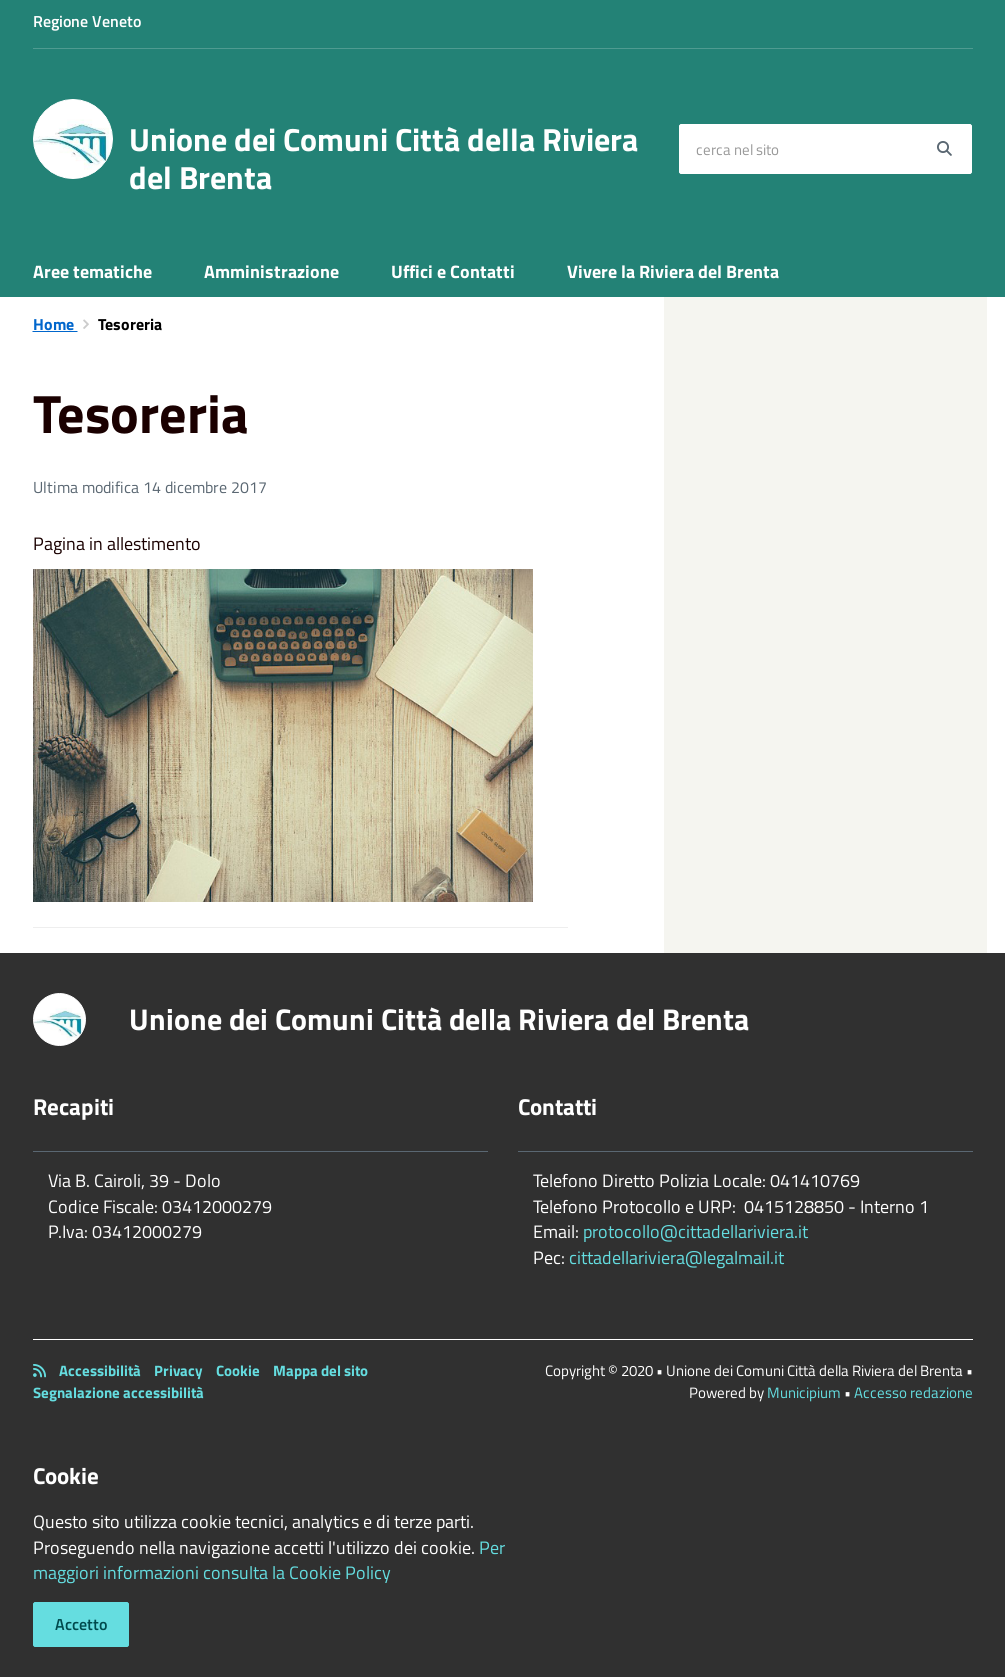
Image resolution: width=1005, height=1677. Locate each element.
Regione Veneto (87, 21)
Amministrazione (271, 271)
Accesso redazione (913, 1392)
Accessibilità (100, 1370)
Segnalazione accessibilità (118, 1392)
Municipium (804, 1392)
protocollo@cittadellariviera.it (695, 1231)
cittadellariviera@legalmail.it (676, 1257)
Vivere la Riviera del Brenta (673, 271)
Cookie (238, 1370)
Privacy (178, 1370)
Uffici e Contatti (453, 271)
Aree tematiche (92, 271)
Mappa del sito (320, 1370)
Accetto (81, 1624)
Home (55, 324)
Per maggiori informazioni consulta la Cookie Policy (269, 1560)
